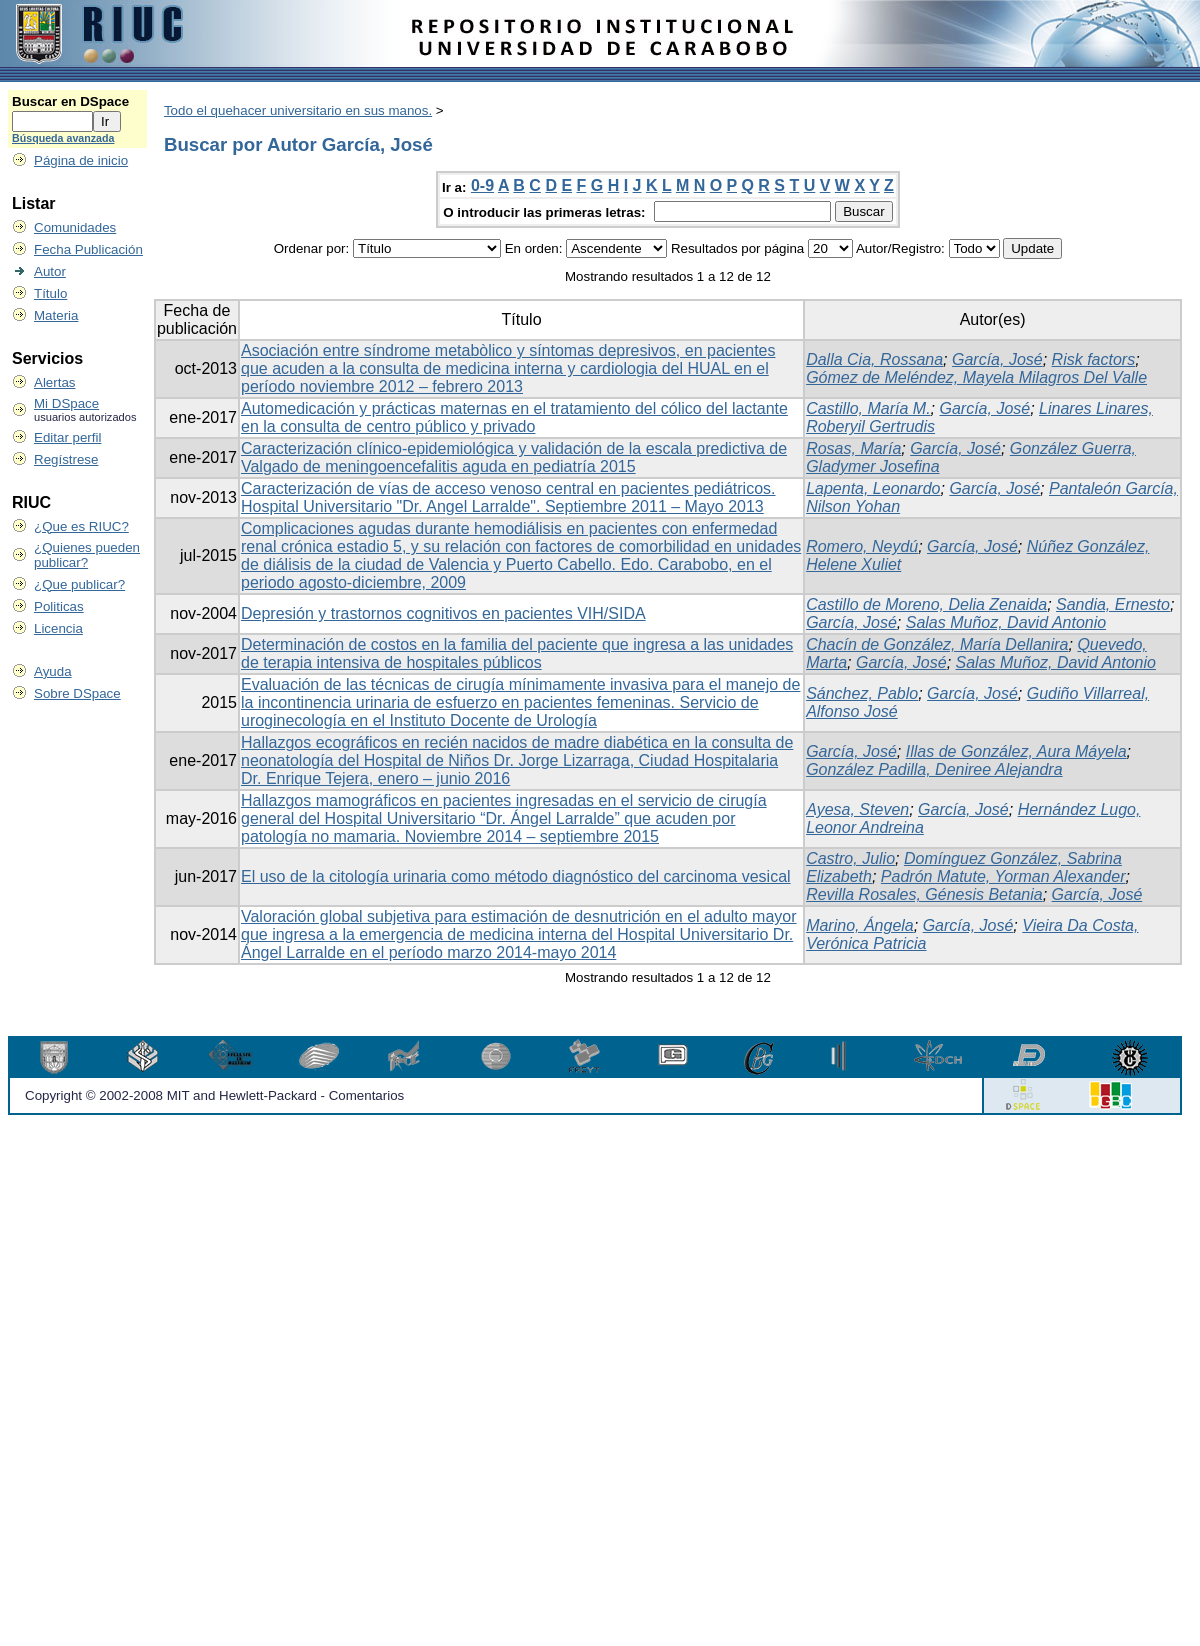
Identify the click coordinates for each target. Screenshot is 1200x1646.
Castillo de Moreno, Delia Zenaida (926, 604)
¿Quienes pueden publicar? (87, 555)
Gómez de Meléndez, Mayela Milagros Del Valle (976, 377)
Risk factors (1094, 359)
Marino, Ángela (860, 925)
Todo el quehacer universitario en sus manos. (298, 110)
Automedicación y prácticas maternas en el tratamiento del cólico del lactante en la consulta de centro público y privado (514, 417)
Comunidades (75, 227)
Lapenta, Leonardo (873, 488)
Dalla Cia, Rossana (874, 359)
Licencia (58, 628)
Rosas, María (853, 448)
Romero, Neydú (862, 546)
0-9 (482, 185)
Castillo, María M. (868, 408)
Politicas (59, 606)
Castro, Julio (850, 858)
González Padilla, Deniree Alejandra (934, 769)
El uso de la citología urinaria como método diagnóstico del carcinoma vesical (516, 876)
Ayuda (53, 671)
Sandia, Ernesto (1113, 604)
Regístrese (66, 459)
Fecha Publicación (88, 249)
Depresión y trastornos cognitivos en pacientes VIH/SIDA (443, 613)
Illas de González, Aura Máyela (1016, 751)
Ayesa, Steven (857, 809)
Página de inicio (81, 160)
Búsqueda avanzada (63, 138)
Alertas (54, 382)
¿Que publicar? (79, 584)
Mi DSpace (66, 403)
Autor (50, 271)
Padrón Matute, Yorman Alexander (1003, 876)
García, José (997, 359)
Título (50, 293)
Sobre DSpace (77, 693)
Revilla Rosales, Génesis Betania (924, 894)
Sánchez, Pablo (862, 693)
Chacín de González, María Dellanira (937, 644)
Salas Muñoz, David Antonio (1006, 622)
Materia (56, 315)
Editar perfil (67, 437)
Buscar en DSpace (70, 101)
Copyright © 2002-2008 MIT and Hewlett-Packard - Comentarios (214, 1095)
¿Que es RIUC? (81, 526)
